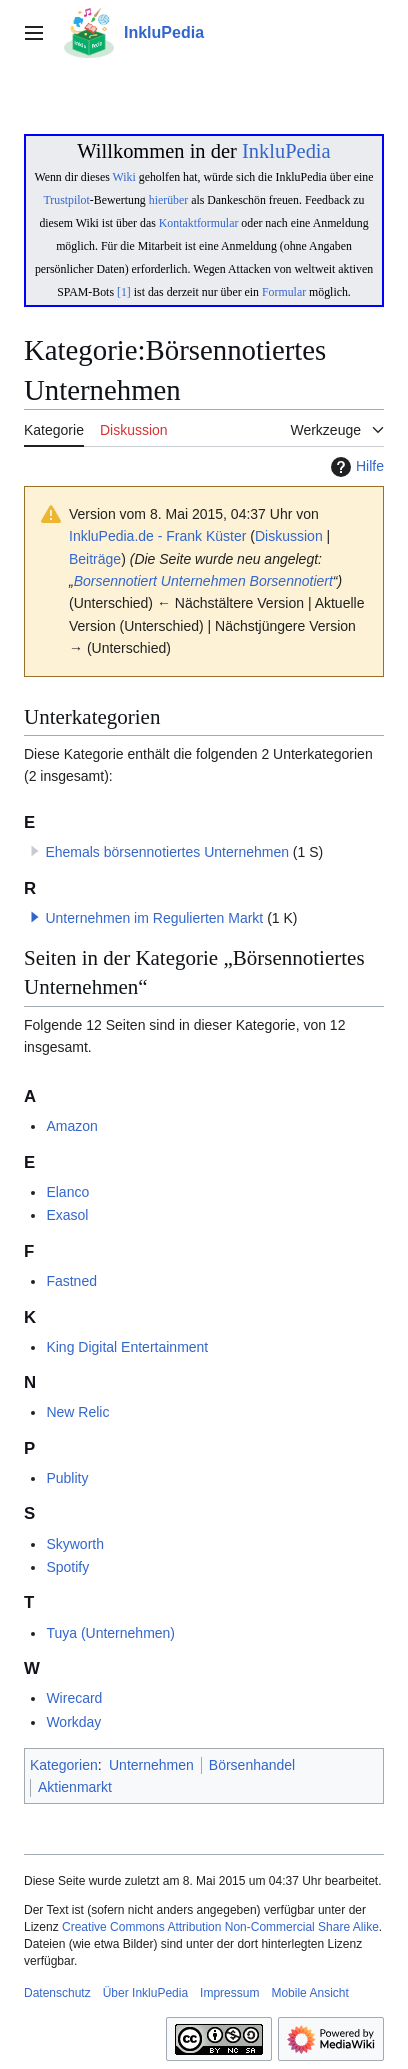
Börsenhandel (252, 1765)
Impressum (229, 1993)
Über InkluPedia (145, 1993)
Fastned (71, 1281)
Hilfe (355, 467)
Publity (67, 1478)
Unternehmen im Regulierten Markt (154, 918)
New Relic (77, 1412)
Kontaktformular (199, 223)
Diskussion (289, 536)
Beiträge (95, 559)
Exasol (67, 1215)
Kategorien (64, 1765)
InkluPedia (286, 151)
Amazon (71, 1126)
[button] (35, 917)
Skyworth (75, 1544)
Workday (73, 1722)
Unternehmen (203, 581)
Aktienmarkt (75, 1787)
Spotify (67, 1567)
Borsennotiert (115, 581)
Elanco (67, 1192)
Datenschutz (57, 1993)
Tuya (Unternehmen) (110, 1633)
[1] (124, 292)
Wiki (124, 177)
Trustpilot (67, 200)
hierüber (168, 200)
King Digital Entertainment (127, 1347)
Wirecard (74, 1698)
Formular (284, 292)
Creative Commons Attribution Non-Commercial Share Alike (220, 1927)
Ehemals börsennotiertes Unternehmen (167, 852)
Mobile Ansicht (309, 1993)
